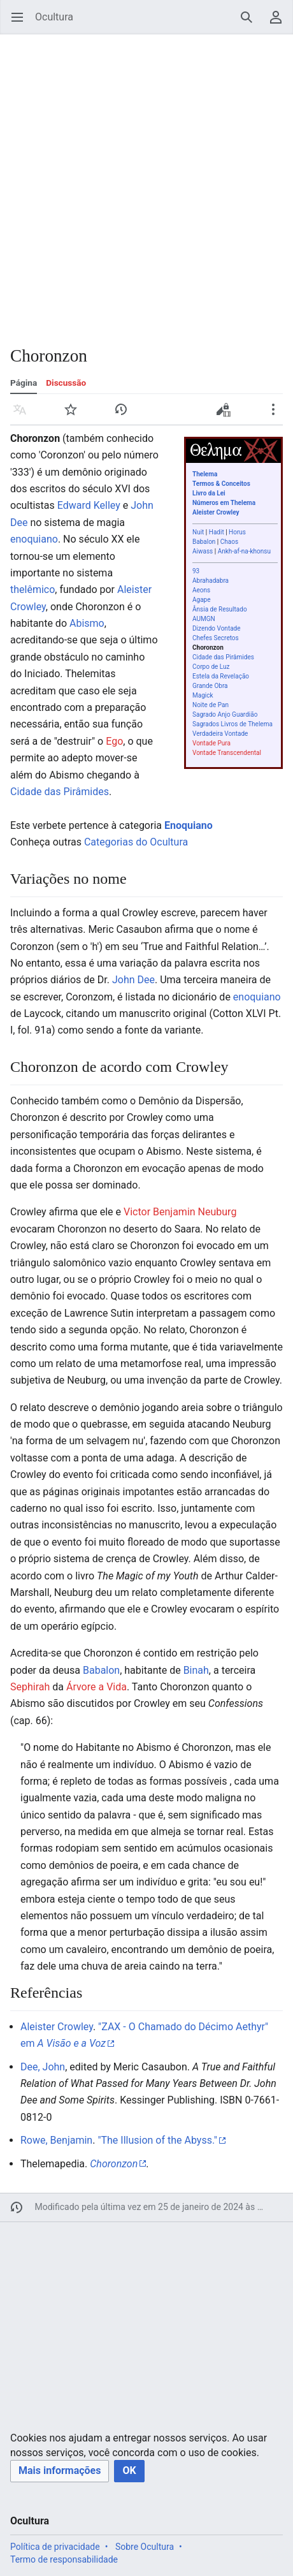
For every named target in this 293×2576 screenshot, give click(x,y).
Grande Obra (210, 685)
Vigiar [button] (74, 415)
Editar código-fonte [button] (226, 414)
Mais (277, 415)
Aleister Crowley (215, 512)
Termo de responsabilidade (64, 2559)
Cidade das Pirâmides (223, 657)
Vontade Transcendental (226, 752)
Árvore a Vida (96, 1687)
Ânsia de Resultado (219, 609)
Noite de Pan (210, 704)
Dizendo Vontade (216, 628)
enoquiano (34, 539)
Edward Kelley (88, 505)
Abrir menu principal (21, 23)
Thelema (204, 474)
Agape (201, 599)
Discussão (66, 382)
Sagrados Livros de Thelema (232, 724)
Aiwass (202, 551)
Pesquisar (250, 23)
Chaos (229, 541)
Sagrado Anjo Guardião (224, 714)
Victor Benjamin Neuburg (180, 1212)
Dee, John (42, 2067)
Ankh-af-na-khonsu (244, 551)
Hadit (216, 532)
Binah (196, 1670)
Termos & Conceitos (221, 483)
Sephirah (30, 1687)
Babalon (203, 541)
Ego (114, 741)
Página (23, 382)
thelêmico (32, 589)
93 (195, 570)
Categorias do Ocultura (136, 842)
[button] (59, 2471)
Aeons (201, 590)
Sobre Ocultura (144, 2547)
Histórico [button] (125, 415)
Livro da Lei (208, 493)
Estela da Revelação (220, 676)
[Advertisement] (146, 181)
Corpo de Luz (210, 666)
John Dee (133, 980)
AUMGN (203, 618)
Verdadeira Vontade (220, 733)
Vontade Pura (211, 743)
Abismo (86, 623)
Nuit (198, 532)
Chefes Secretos (215, 637)
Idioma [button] (23, 415)
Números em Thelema (223, 502)
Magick (202, 695)
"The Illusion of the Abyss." (157, 2140)
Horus (237, 532)
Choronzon (208, 647)
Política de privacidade (55, 2547)
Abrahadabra (210, 580)
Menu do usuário (279, 23)
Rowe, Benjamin (56, 2140)
